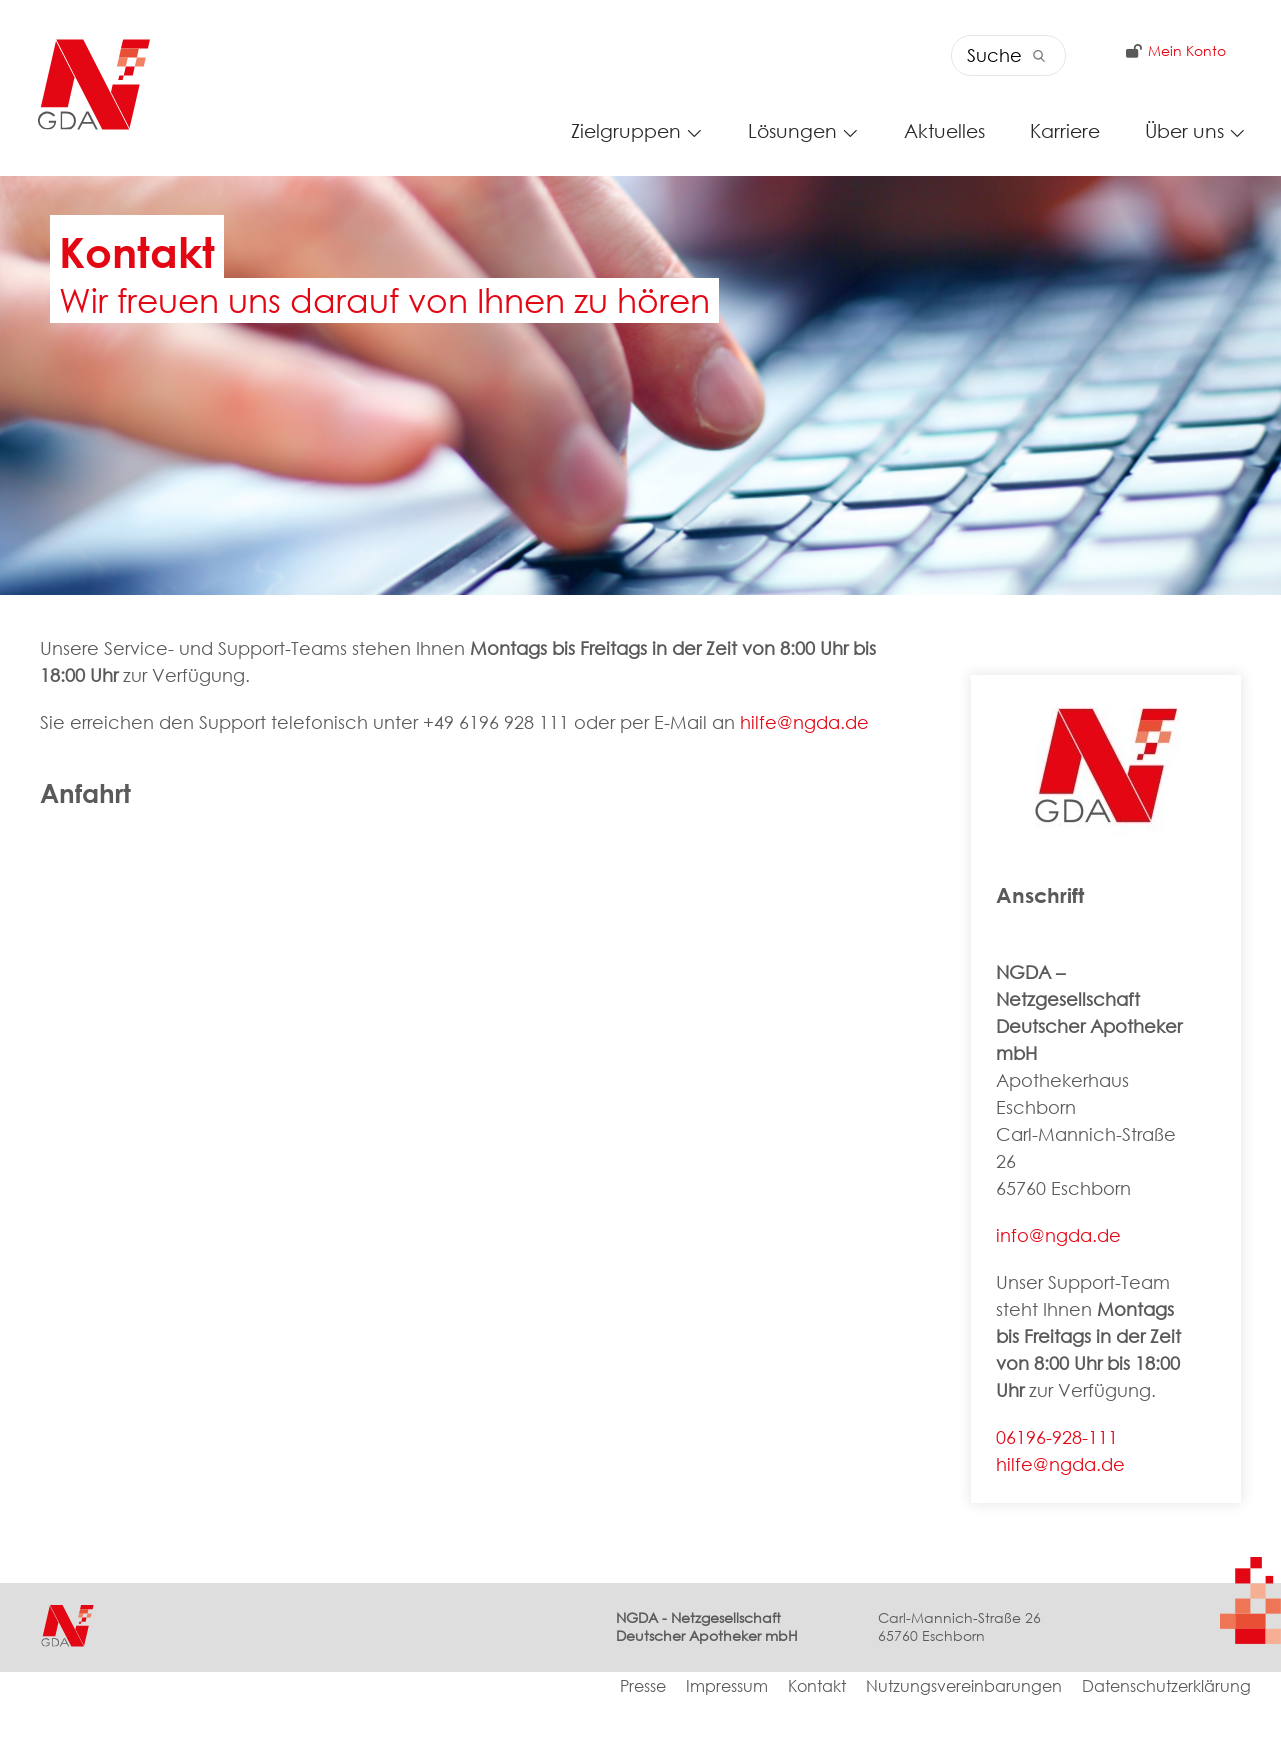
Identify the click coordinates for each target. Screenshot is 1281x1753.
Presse (643, 1739)
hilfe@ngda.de (804, 775)
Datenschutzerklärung (1166, 1739)
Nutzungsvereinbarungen (964, 1739)
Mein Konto (1171, 57)
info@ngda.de (1058, 1287)
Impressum (727, 1739)
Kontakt (817, 1739)
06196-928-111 (1057, 1489)
